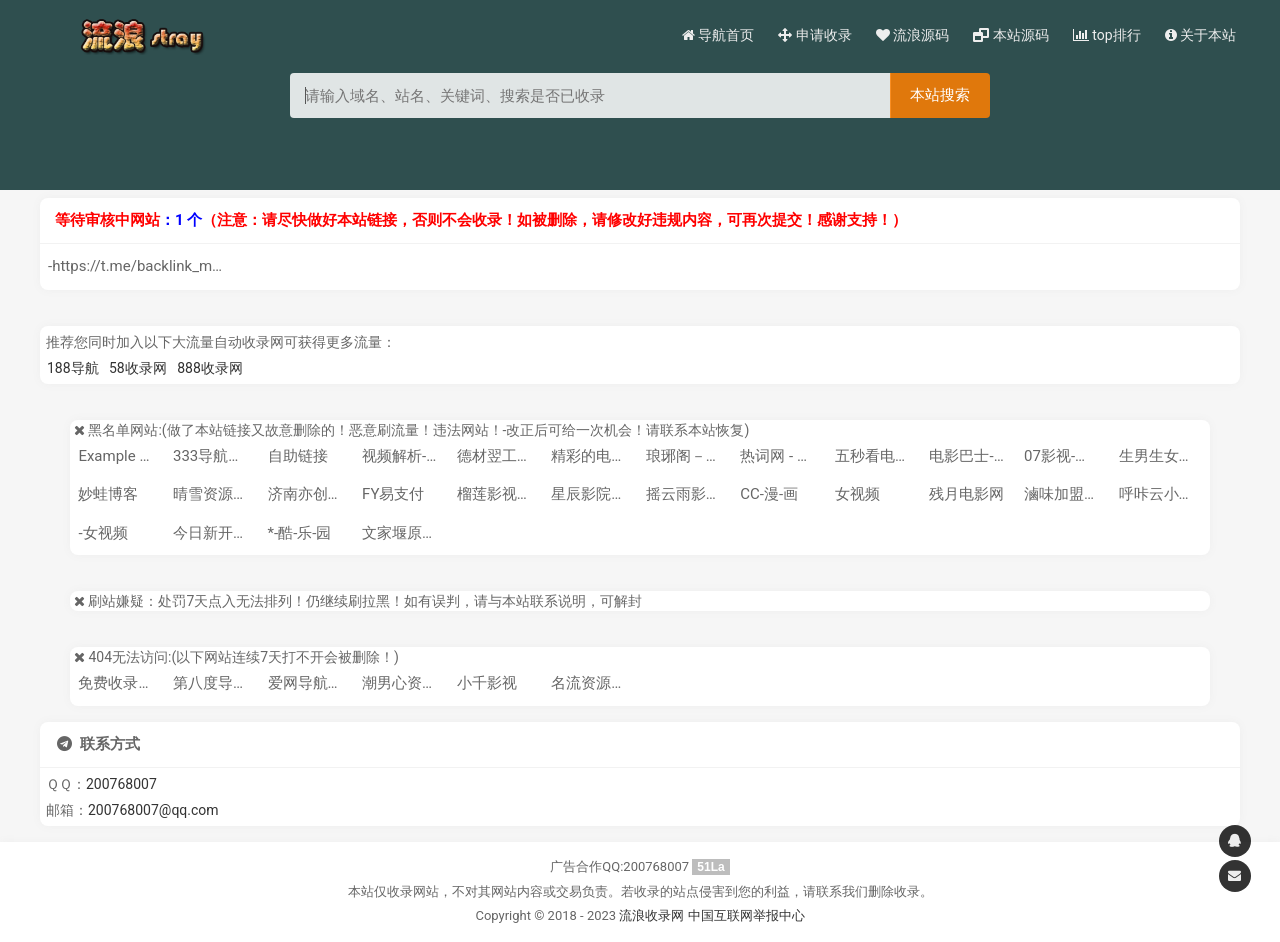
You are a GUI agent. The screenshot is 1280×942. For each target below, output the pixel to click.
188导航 (73, 368)
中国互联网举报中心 (746, 915)
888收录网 (210, 368)
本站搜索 (940, 94)
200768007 (121, 784)
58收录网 (138, 368)
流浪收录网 (651, 915)
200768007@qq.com (153, 810)
